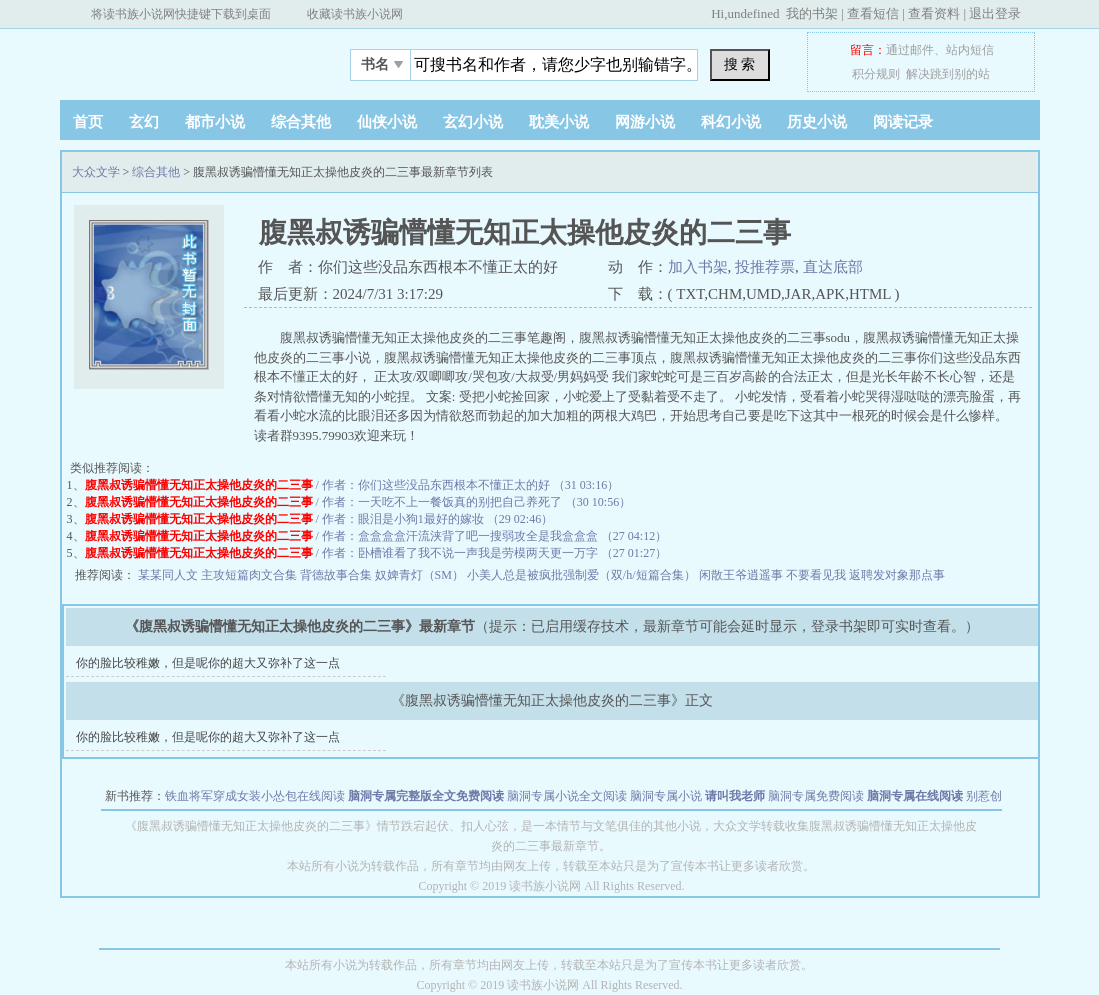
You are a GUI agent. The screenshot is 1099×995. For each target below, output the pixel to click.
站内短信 (970, 50)
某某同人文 (169, 575)
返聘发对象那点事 (897, 575)
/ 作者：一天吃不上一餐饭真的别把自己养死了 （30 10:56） (358, 502)
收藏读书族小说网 (355, 14)
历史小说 (817, 122)
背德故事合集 (337, 575)
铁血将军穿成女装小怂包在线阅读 (255, 796)
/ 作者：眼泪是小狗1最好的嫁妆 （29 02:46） (319, 519)
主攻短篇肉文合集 (250, 575)
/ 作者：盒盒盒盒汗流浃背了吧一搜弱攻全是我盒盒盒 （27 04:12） (376, 536)
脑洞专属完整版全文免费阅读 (426, 796)
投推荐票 (765, 267)
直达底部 (833, 267)
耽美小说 (559, 122)
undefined (753, 13)
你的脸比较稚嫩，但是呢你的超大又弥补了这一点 (208, 663)
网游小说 (645, 122)
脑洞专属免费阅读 (816, 796)
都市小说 (215, 122)
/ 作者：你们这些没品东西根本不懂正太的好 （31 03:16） (352, 485)
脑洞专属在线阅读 (915, 796)
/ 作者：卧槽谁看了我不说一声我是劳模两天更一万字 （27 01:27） (376, 553)
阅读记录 (903, 122)
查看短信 (873, 13)
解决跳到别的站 (948, 74)
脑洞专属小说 (666, 796)
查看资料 (934, 13)
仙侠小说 (387, 122)
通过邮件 (910, 50)
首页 (88, 122)
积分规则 (876, 74)
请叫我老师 (735, 796)
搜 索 (740, 64)
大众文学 (185, 59)
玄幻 (144, 122)
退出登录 (995, 13)
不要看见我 (817, 575)
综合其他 (301, 122)
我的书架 (812, 13)
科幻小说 (731, 122)
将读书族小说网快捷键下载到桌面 (181, 14)
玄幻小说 (473, 122)
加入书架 (698, 267)
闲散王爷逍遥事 (742, 575)
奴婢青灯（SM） (421, 575)
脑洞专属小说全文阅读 (567, 796)
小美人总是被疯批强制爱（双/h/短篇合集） (583, 575)
